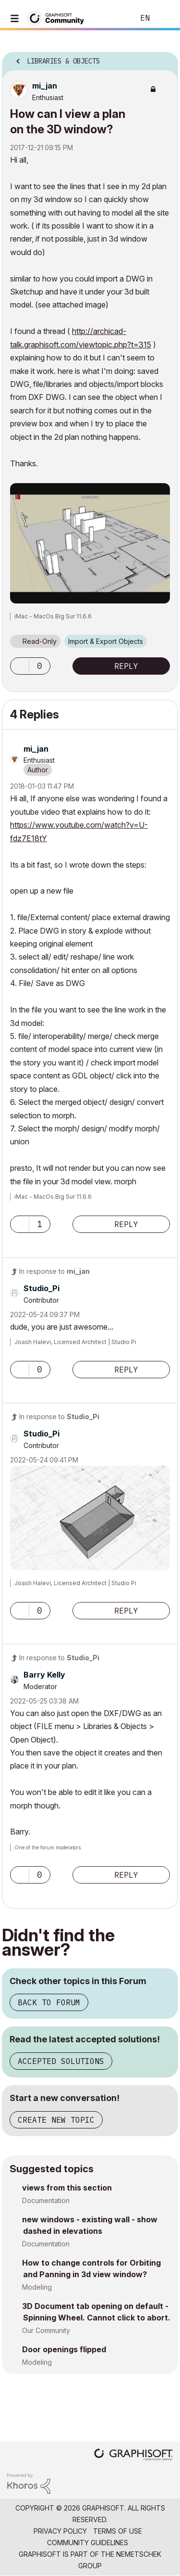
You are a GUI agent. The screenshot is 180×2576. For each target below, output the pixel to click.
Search (112, 18)
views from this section (67, 2187)
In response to (54, 1271)
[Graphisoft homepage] (133, 2455)
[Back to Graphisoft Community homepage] (58, 17)
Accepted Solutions (61, 2061)
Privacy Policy (60, 2531)
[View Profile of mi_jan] (44, 85)
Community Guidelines (87, 2542)
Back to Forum (49, 2002)
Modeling (37, 2287)
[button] (90, 543)
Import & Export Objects (105, 641)
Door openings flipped (64, 2349)
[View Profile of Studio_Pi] (42, 1288)
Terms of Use (117, 2531)
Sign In (164, 18)
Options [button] (164, 58)
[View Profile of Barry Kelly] (44, 1674)
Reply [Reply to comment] (126, 1224)
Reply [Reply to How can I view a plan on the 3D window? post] (126, 666)
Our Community (46, 2330)
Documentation (46, 2200)
